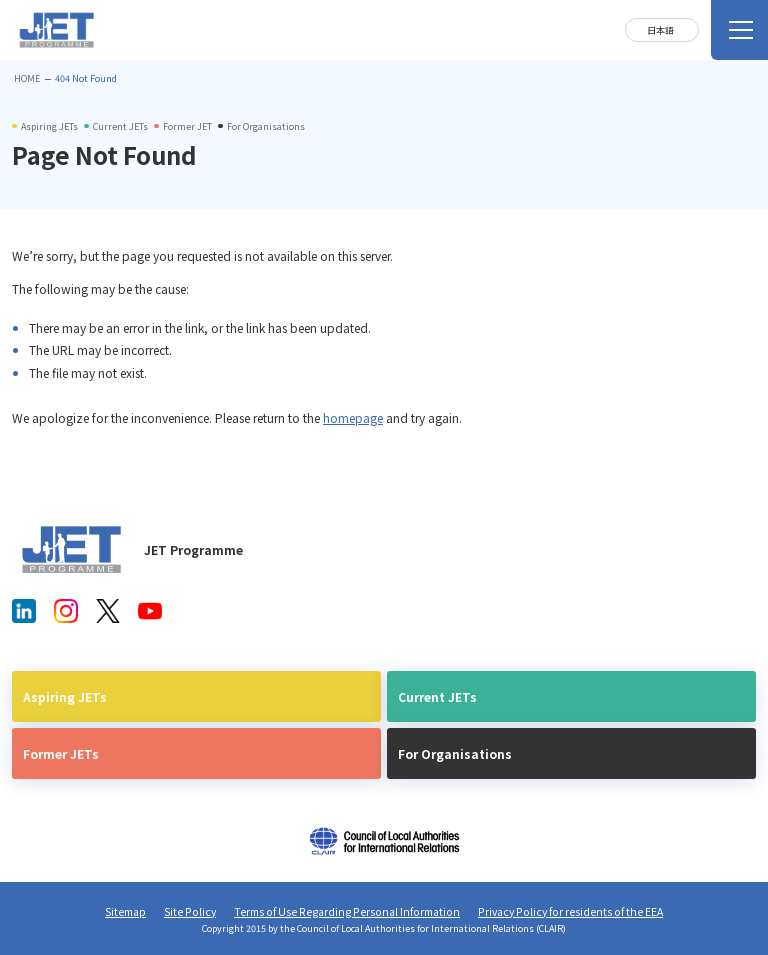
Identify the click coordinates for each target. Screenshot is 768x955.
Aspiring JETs (65, 696)
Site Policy (190, 911)
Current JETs (437, 696)
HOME (27, 78)
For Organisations (455, 753)
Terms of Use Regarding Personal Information (347, 911)
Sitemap (125, 911)
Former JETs (61, 753)
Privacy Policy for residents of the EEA (570, 911)
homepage (353, 417)
